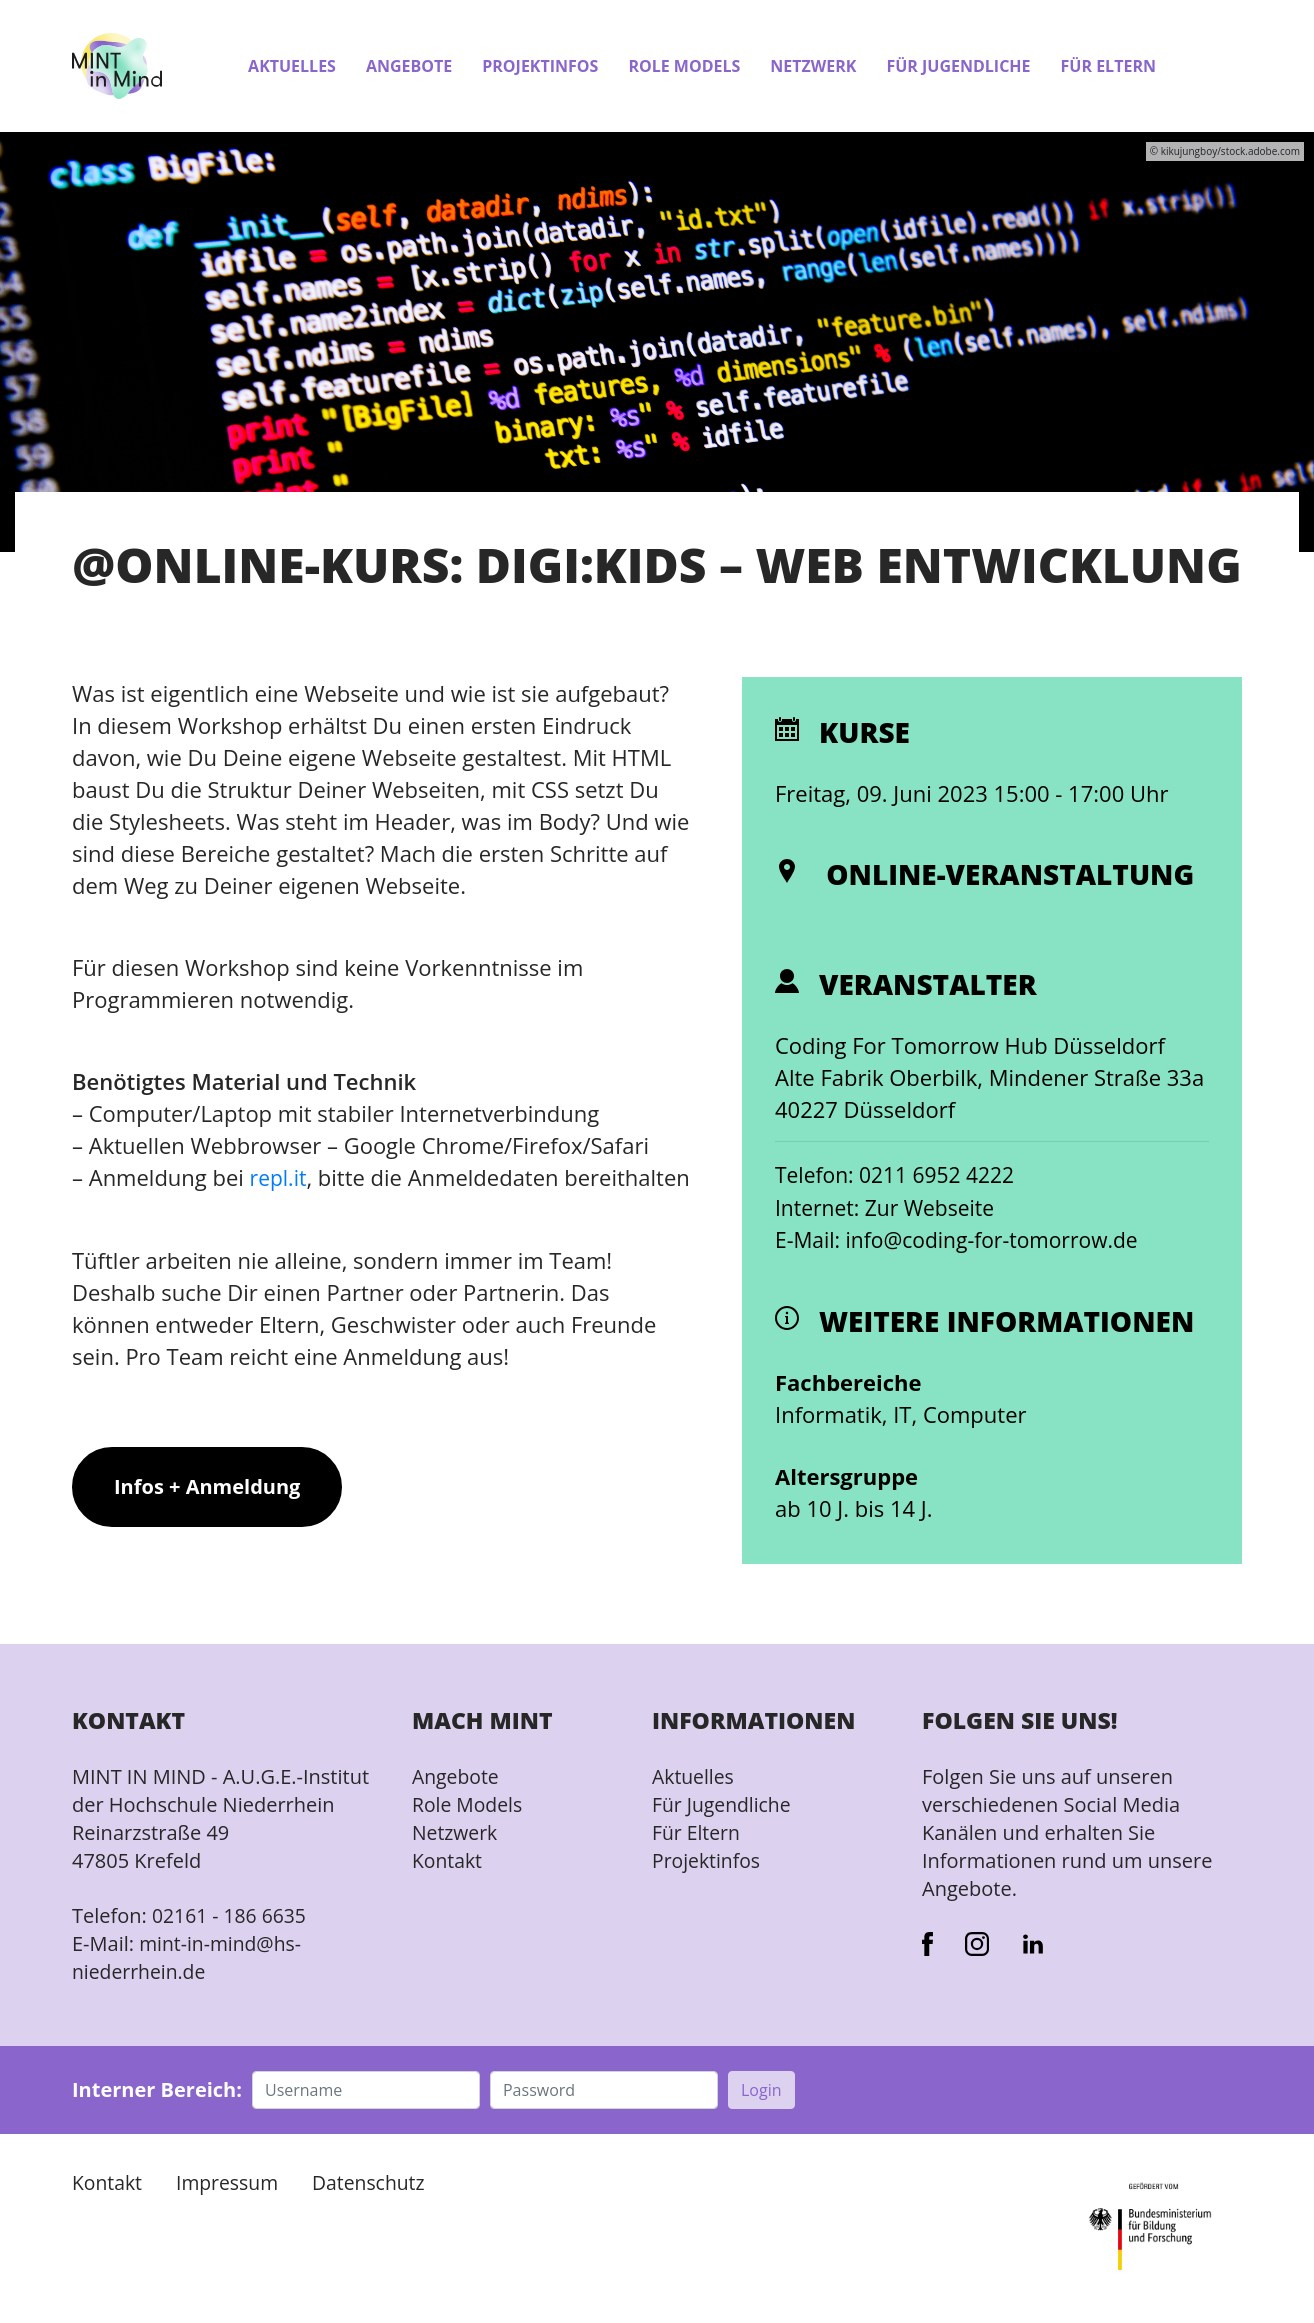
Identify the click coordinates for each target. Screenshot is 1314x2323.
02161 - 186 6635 (231, 1913)
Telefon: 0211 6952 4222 (900, 1174)
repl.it (280, 1177)
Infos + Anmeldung (207, 1517)
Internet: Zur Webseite (890, 1206)
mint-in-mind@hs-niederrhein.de (189, 1955)
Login (761, 2088)
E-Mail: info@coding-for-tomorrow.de (965, 1238)
